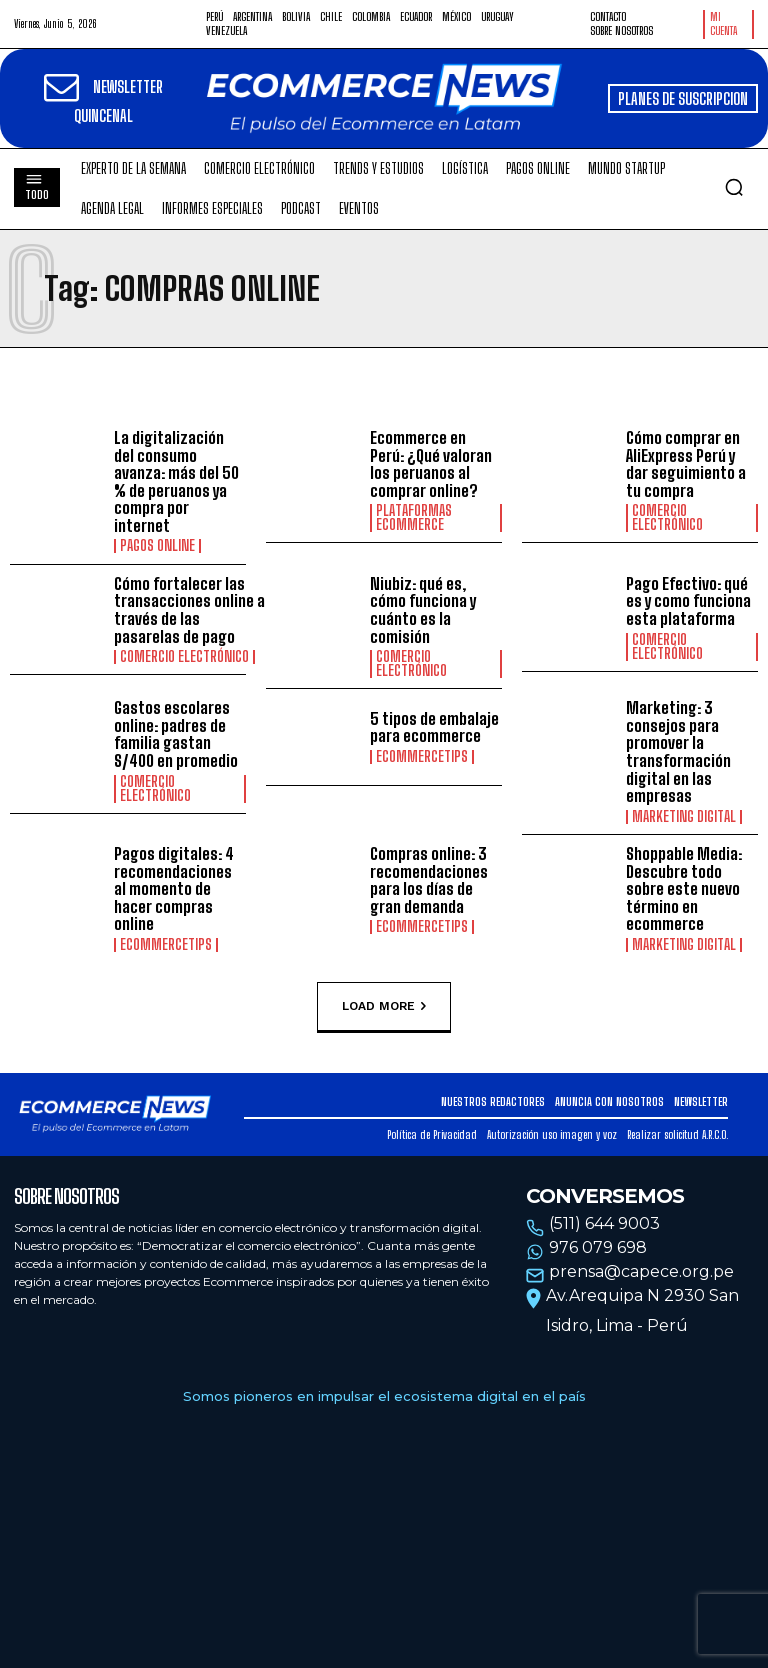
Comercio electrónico (667, 518)
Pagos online (157, 546)
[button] (734, 187)
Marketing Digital (684, 817)
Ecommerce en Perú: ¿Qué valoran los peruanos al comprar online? (431, 464)
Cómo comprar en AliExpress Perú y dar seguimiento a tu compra (686, 464)
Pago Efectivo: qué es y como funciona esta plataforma (688, 601)
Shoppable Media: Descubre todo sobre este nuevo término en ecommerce (684, 888)
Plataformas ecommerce (414, 518)
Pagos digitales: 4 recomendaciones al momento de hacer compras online (174, 888)
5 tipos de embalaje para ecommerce (434, 727)
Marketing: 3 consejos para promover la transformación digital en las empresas (678, 751)
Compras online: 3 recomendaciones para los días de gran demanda (429, 880)
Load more (384, 1007)
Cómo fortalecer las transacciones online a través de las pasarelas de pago (189, 610)
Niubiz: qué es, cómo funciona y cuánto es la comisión (423, 610)
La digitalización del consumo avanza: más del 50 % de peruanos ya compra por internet (176, 481)
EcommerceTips (422, 757)
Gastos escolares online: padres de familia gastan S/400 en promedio (176, 734)
